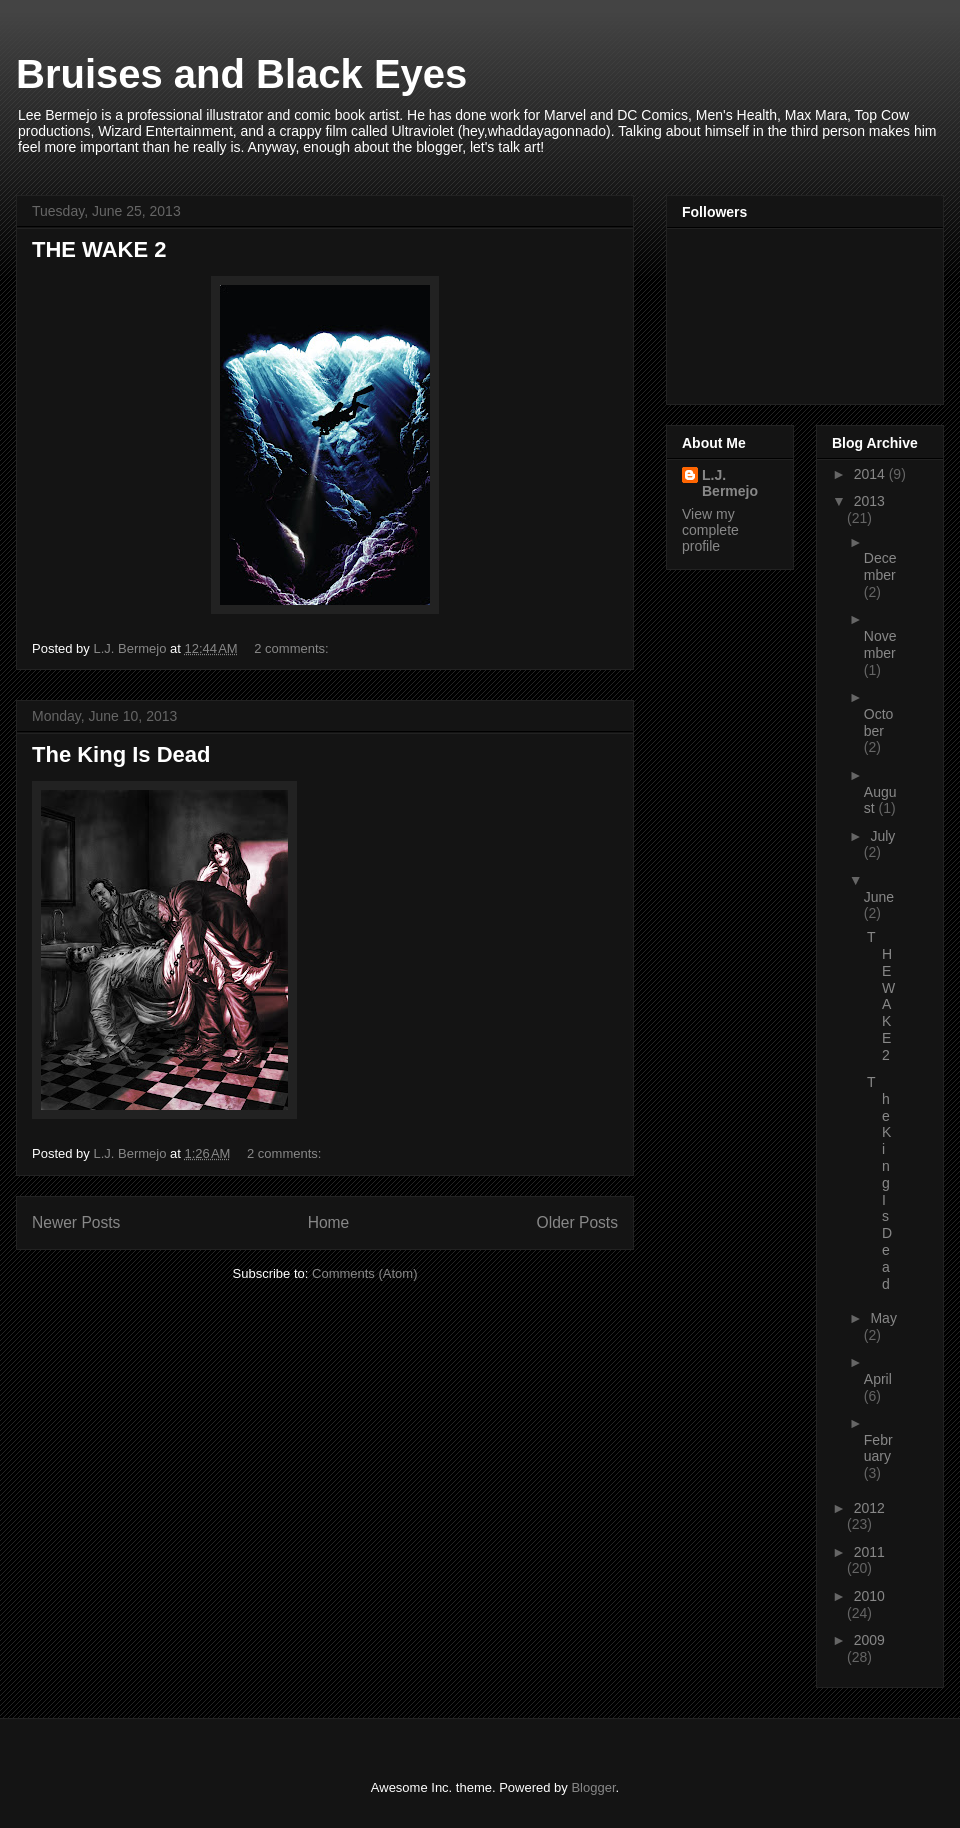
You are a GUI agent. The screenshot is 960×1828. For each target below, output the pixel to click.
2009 (869, 1640)
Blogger (593, 1787)
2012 (869, 1508)
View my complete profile (710, 530)
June (879, 897)
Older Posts (577, 1222)
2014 (871, 474)
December (880, 566)
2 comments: (293, 648)
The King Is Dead (121, 754)
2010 (869, 1596)
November (880, 644)
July (882, 836)
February (878, 1448)
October (879, 722)
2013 (869, 501)
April (878, 1379)
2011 (869, 1552)
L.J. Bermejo (730, 483)
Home (329, 1222)
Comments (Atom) (364, 1273)
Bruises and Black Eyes (241, 74)
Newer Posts (76, 1222)
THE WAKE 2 (99, 249)
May (883, 1318)
